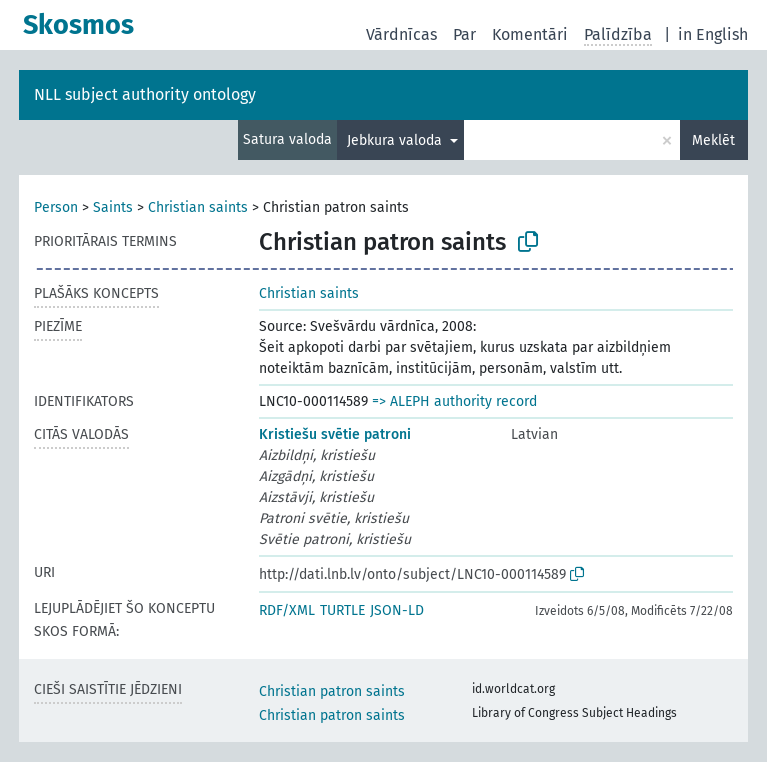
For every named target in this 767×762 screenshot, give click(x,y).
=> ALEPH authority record (454, 401)
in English (713, 34)
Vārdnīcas (401, 34)
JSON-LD (397, 610)
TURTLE (342, 610)
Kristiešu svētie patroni (335, 434)
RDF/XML (287, 610)
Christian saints (198, 207)
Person (56, 207)
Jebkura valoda (396, 140)
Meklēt (713, 140)
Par (464, 34)
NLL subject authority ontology (145, 94)
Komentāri (530, 34)
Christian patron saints (332, 691)
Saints (113, 207)
